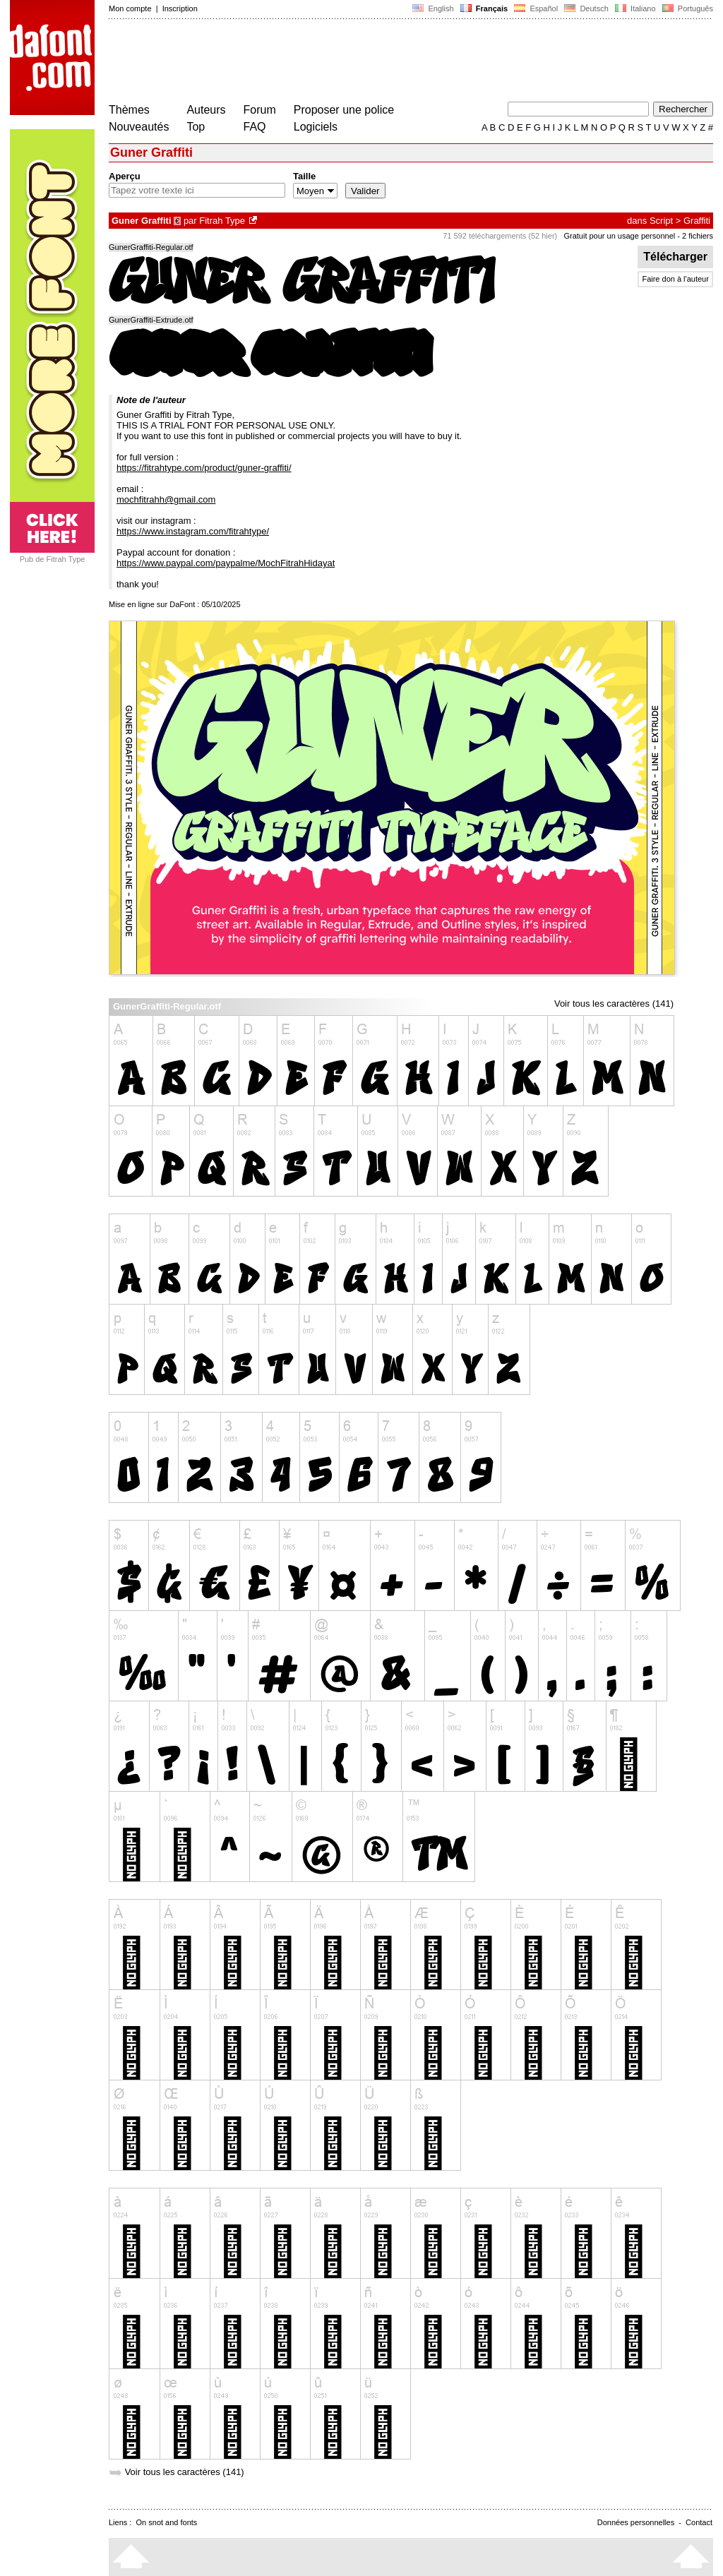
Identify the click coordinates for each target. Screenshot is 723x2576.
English (432, 8)
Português (686, 8)
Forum (260, 110)
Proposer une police (344, 110)
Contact (699, 2522)
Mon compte (130, 8)
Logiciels (315, 127)
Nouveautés (139, 127)
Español (536, 8)
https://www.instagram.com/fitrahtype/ (192, 531)
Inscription (180, 8)
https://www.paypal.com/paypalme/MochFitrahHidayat (225, 563)
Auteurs (205, 110)
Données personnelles (635, 2522)
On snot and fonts (167, 2522)
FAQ (255, 127)
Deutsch (586, 8)
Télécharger (675, 257)
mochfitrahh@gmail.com (165, 499)
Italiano (635, 8)
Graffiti (696, 220)
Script (661, 220)
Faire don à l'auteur (675, 279)
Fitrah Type (222, 220)
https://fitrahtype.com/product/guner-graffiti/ (204, 467)
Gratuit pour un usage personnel (619, 236)
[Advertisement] (366, 62)
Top (195, 127)
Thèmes (129, 110)
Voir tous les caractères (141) (614, 1003)
